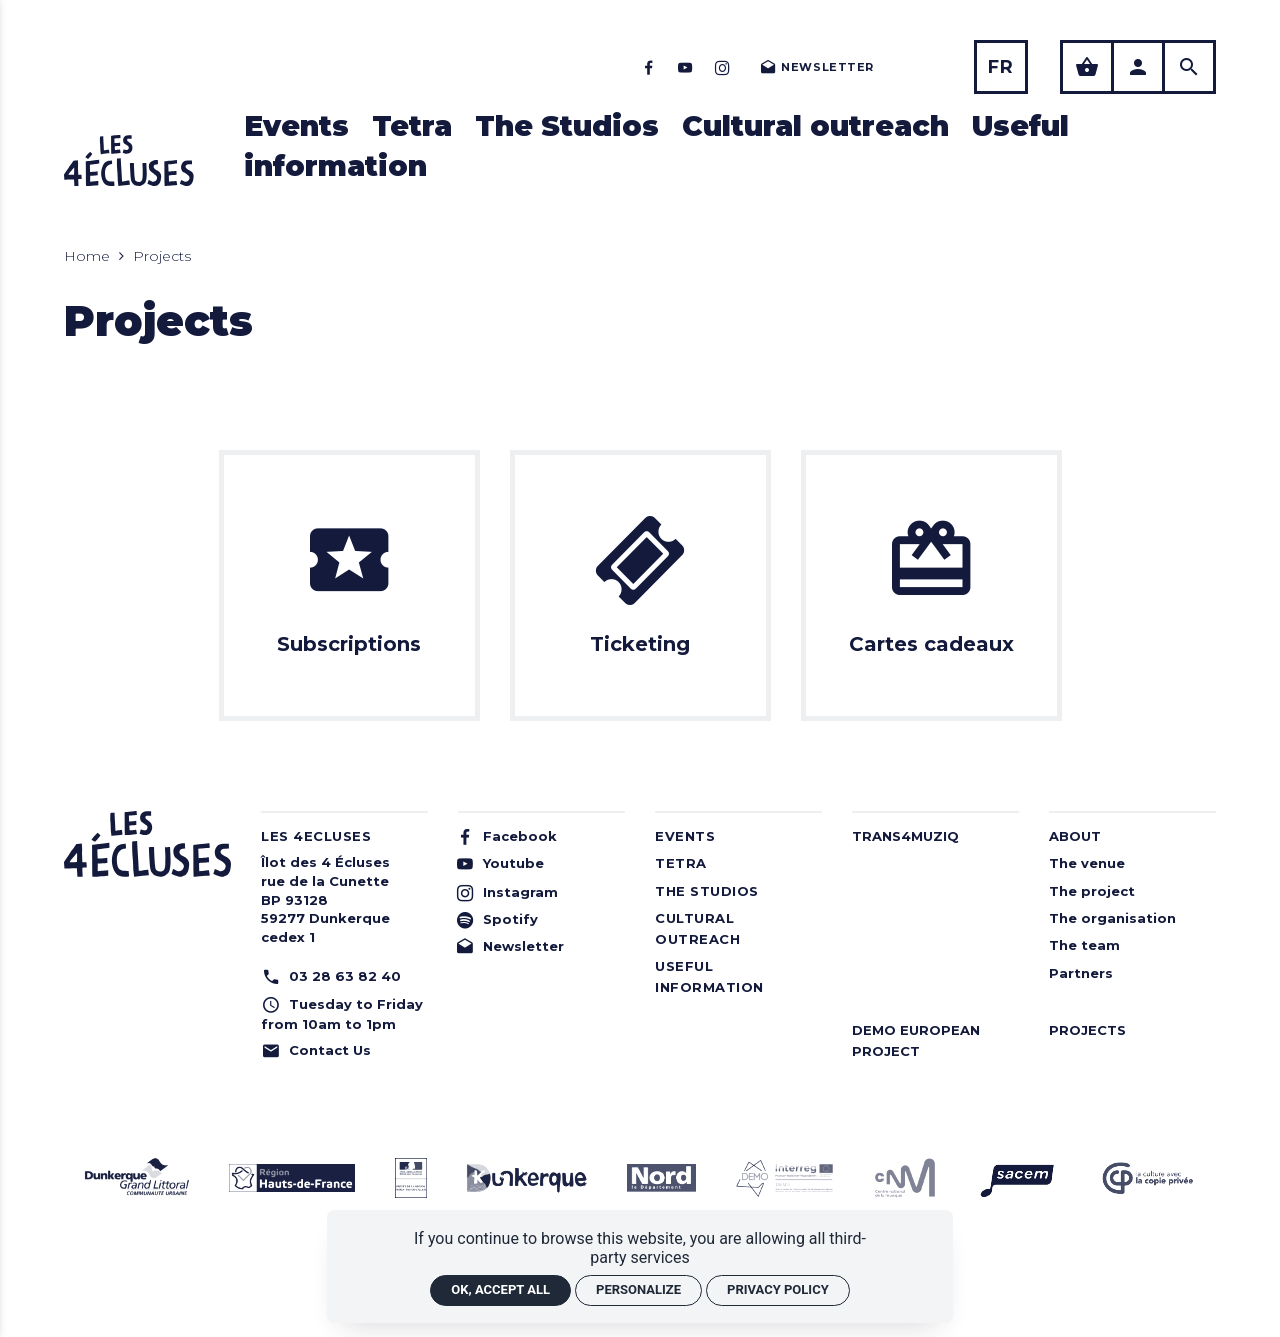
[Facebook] (648, 67)
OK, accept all (500, 1289)
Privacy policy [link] (778, 1289)
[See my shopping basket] (1087, 67)
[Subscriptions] (349, 585)
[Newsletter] (816, 67)
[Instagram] (722, 67)
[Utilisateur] (1138, 67)
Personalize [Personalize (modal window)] (638, 1289)
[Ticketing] (640, 585)
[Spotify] (536, 919)
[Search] (1189, 67)
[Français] (1001, 67)
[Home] (129, 160)
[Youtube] (685, 67)
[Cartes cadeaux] (931, 585)
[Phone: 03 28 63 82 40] (344, 976)
